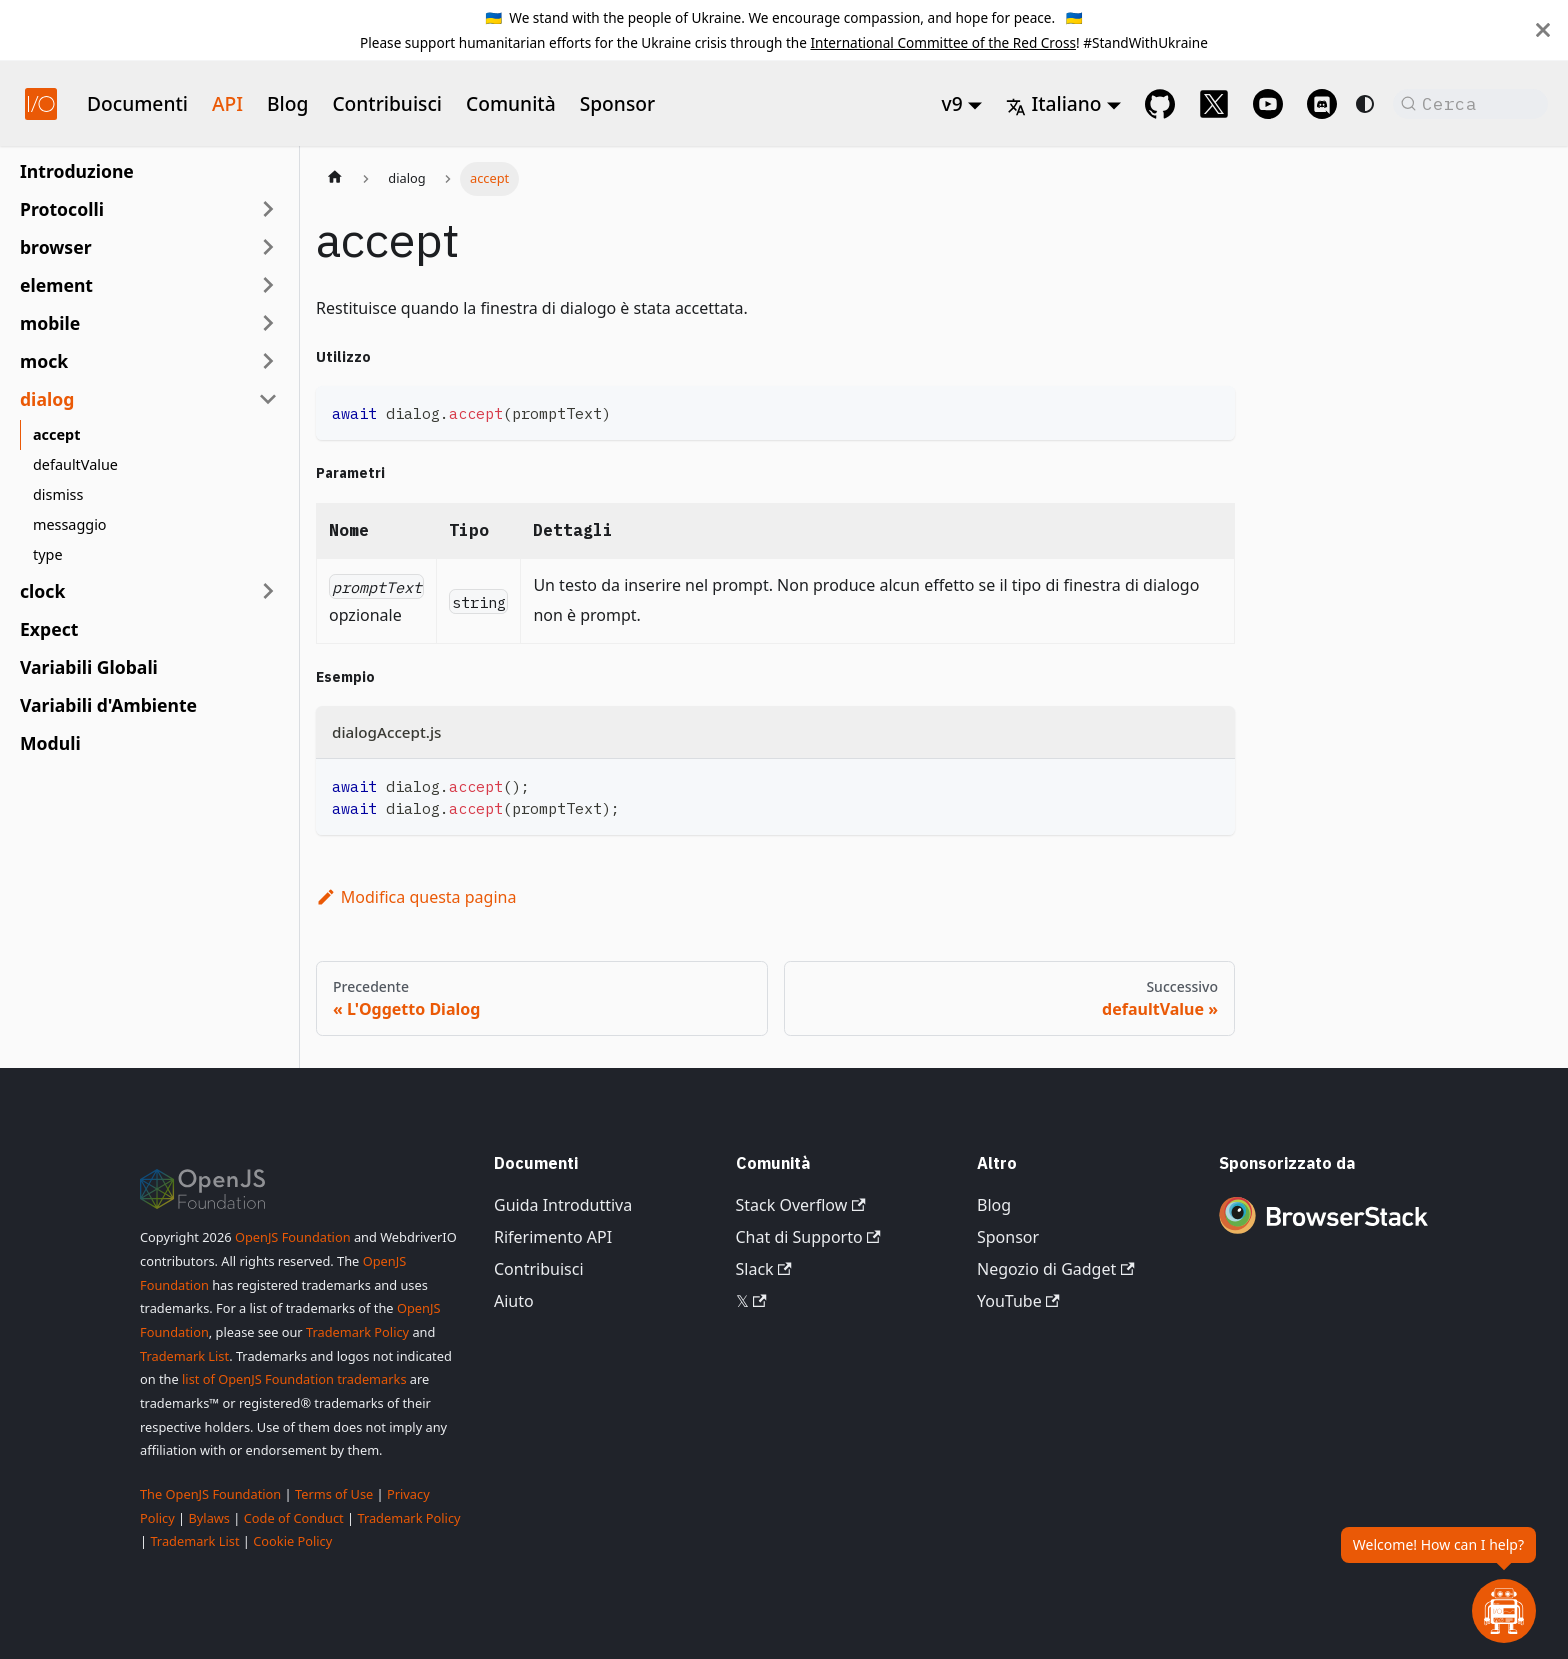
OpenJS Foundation (293, 1237)
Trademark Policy (357, 1332)
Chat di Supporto (808, 1237)
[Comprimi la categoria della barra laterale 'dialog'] (268, 399)
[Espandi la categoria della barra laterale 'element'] (268, 285)
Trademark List (184, 1356)
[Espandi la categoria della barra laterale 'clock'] (268, 591)
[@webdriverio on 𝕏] (1214, 104)
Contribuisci (387, 103)
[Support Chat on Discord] (1322, 104)
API (227, 103)
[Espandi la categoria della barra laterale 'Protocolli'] (268, 209)
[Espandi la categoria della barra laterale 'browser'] (268, 247)
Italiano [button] (1053, 103)
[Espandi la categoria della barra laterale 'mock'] (268, 361)
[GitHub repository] (1160, 104)
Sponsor (617, 103)
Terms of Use (334, 1494)
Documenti (137, 103)
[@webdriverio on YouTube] (1268, 104)
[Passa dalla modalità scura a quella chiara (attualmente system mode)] (1365, 104)
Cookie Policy (292, 1541)
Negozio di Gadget (1056, 1269)
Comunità (511, 103)
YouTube (1018, 1301)
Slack (764, 1269)
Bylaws (209, 1518)
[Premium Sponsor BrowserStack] (1324, 1236)
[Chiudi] (1543, 30)
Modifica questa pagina (416, 897)
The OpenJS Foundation (210, 1494)
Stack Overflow (801, 1205)
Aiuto (514, 1301)
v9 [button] (952, 103)
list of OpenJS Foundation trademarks (294, 1379)
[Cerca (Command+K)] (1470, 104)
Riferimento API (553, 1237)
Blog (287, 103)
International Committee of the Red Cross (943, 42)
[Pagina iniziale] (335, 179)
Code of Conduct (294, 1518)
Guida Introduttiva (563, 1205)
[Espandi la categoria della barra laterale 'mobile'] (268, 323)
